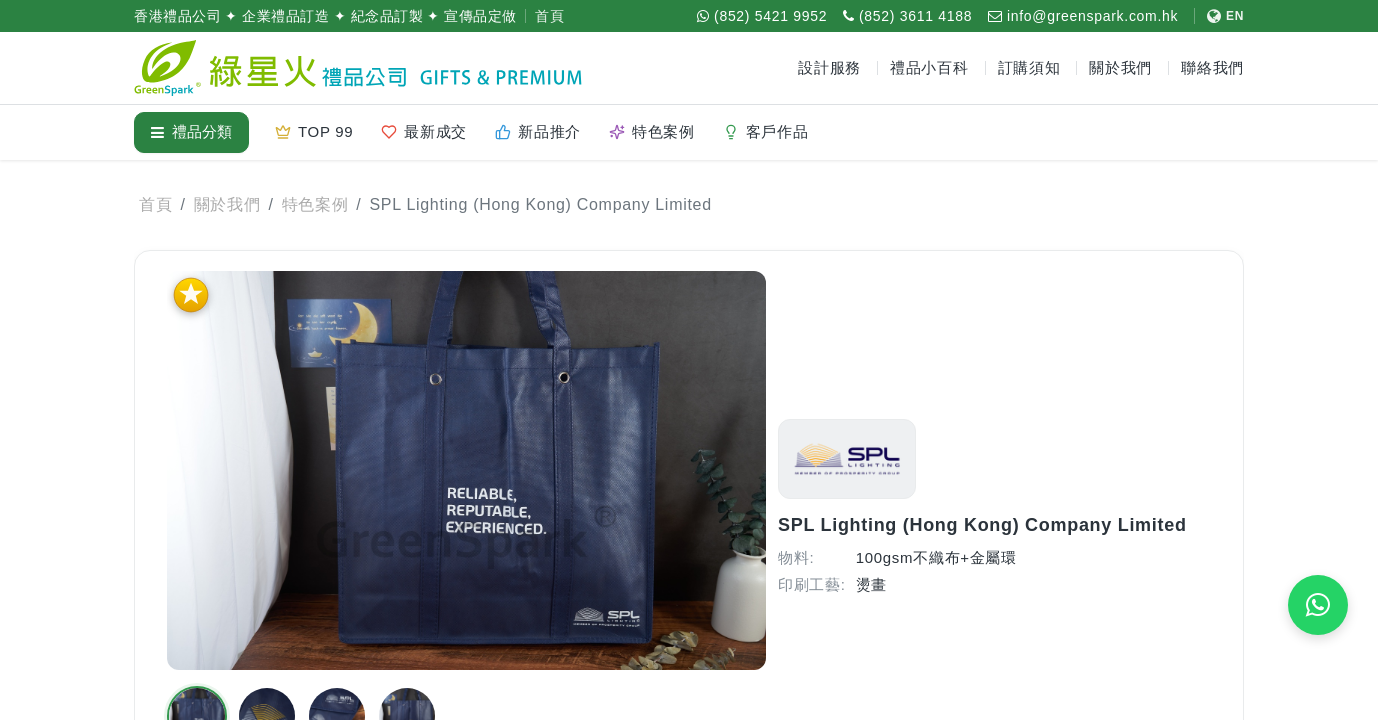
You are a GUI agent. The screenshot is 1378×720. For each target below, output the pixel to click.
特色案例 (315, 204)
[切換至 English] (1219, 16)
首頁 (549, 16)
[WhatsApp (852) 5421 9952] (762, 16)
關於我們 (227, 204)
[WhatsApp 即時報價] (1318, 605)
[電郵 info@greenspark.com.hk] (1083, 16)
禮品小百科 (929, 67)
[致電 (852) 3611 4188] (907, 16)
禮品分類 (191, 131)
